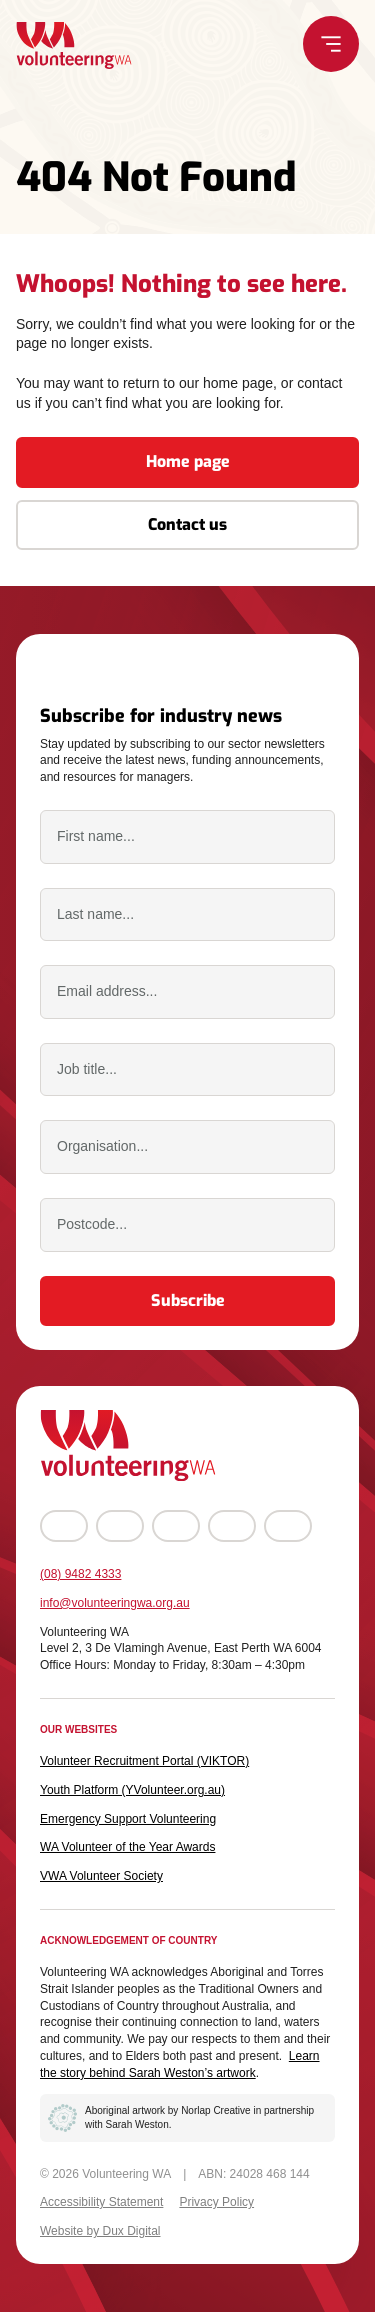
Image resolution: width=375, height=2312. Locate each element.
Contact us (187, 524)
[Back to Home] (73, 45)
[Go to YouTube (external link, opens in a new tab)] (176, 1526)
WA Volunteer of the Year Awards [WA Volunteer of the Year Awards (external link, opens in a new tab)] (127, 1847)
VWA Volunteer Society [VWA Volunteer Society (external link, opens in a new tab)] (101, 1876)
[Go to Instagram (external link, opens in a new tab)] (120, 1526)
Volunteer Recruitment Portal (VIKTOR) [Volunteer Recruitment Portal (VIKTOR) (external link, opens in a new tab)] (144, 1761)
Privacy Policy (216, 2202)
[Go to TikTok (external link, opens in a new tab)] (288, 1526)
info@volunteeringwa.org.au (115, 1603)
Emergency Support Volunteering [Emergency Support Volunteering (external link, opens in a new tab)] (128, 1819)
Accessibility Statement (101, 2202)
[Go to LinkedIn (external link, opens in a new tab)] (232, 1526)
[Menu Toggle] (332, 44)
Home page (188, 461)
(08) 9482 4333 (80, 1574)
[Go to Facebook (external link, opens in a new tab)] (64, 1526)
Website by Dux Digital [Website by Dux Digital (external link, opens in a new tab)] (100, 2231)
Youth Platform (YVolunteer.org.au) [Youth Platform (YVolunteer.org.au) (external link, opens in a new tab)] (132, 1790)
